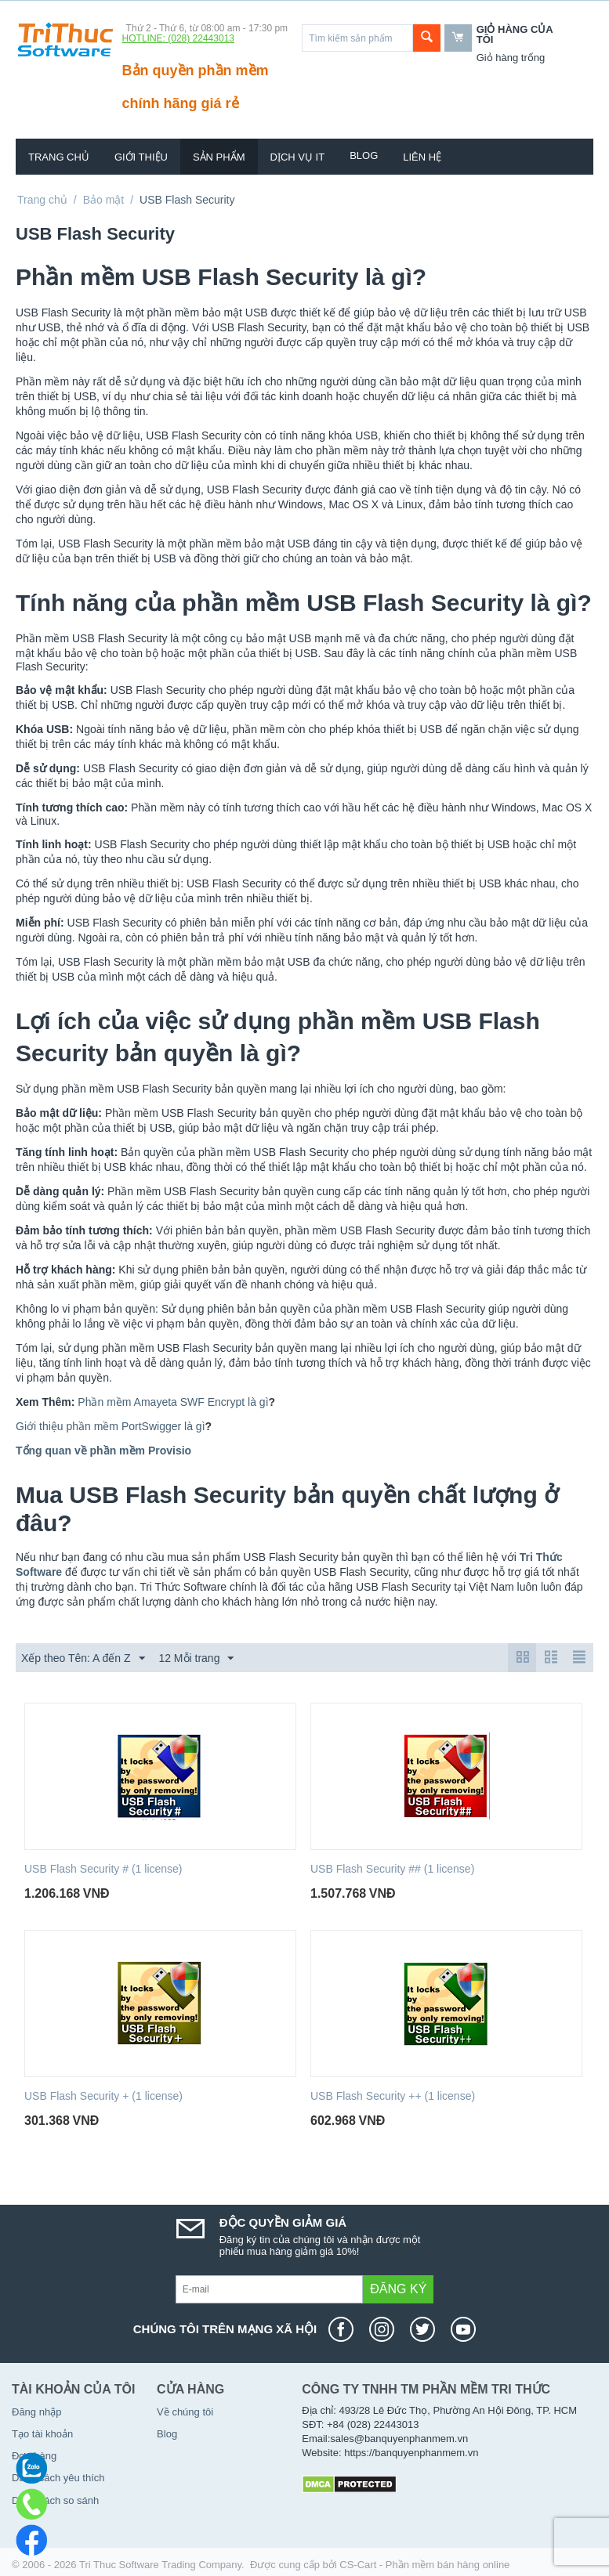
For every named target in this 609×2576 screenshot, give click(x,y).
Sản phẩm (219, 157)
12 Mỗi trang (196, 1659)
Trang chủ (58, 157)
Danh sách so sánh (55, 2500)
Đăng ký (398, 2289)
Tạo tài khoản (42, 2434)
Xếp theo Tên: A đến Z (83, 1659)
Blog (364, 155)
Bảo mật (104, 199)
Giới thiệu (141, 157)
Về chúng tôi (185, 2412)
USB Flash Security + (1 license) (103, 2096)
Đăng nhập (36, 2412)
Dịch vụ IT (297, 157)
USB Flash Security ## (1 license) (392, 1868)
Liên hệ (422, 157)
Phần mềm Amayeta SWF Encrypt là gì (173, 1402)
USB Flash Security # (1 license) (103, 1868)
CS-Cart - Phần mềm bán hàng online (424, 2565)
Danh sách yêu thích (58, 2478)
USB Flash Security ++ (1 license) (392, 2096)
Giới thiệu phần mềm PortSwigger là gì (110, 1426)
